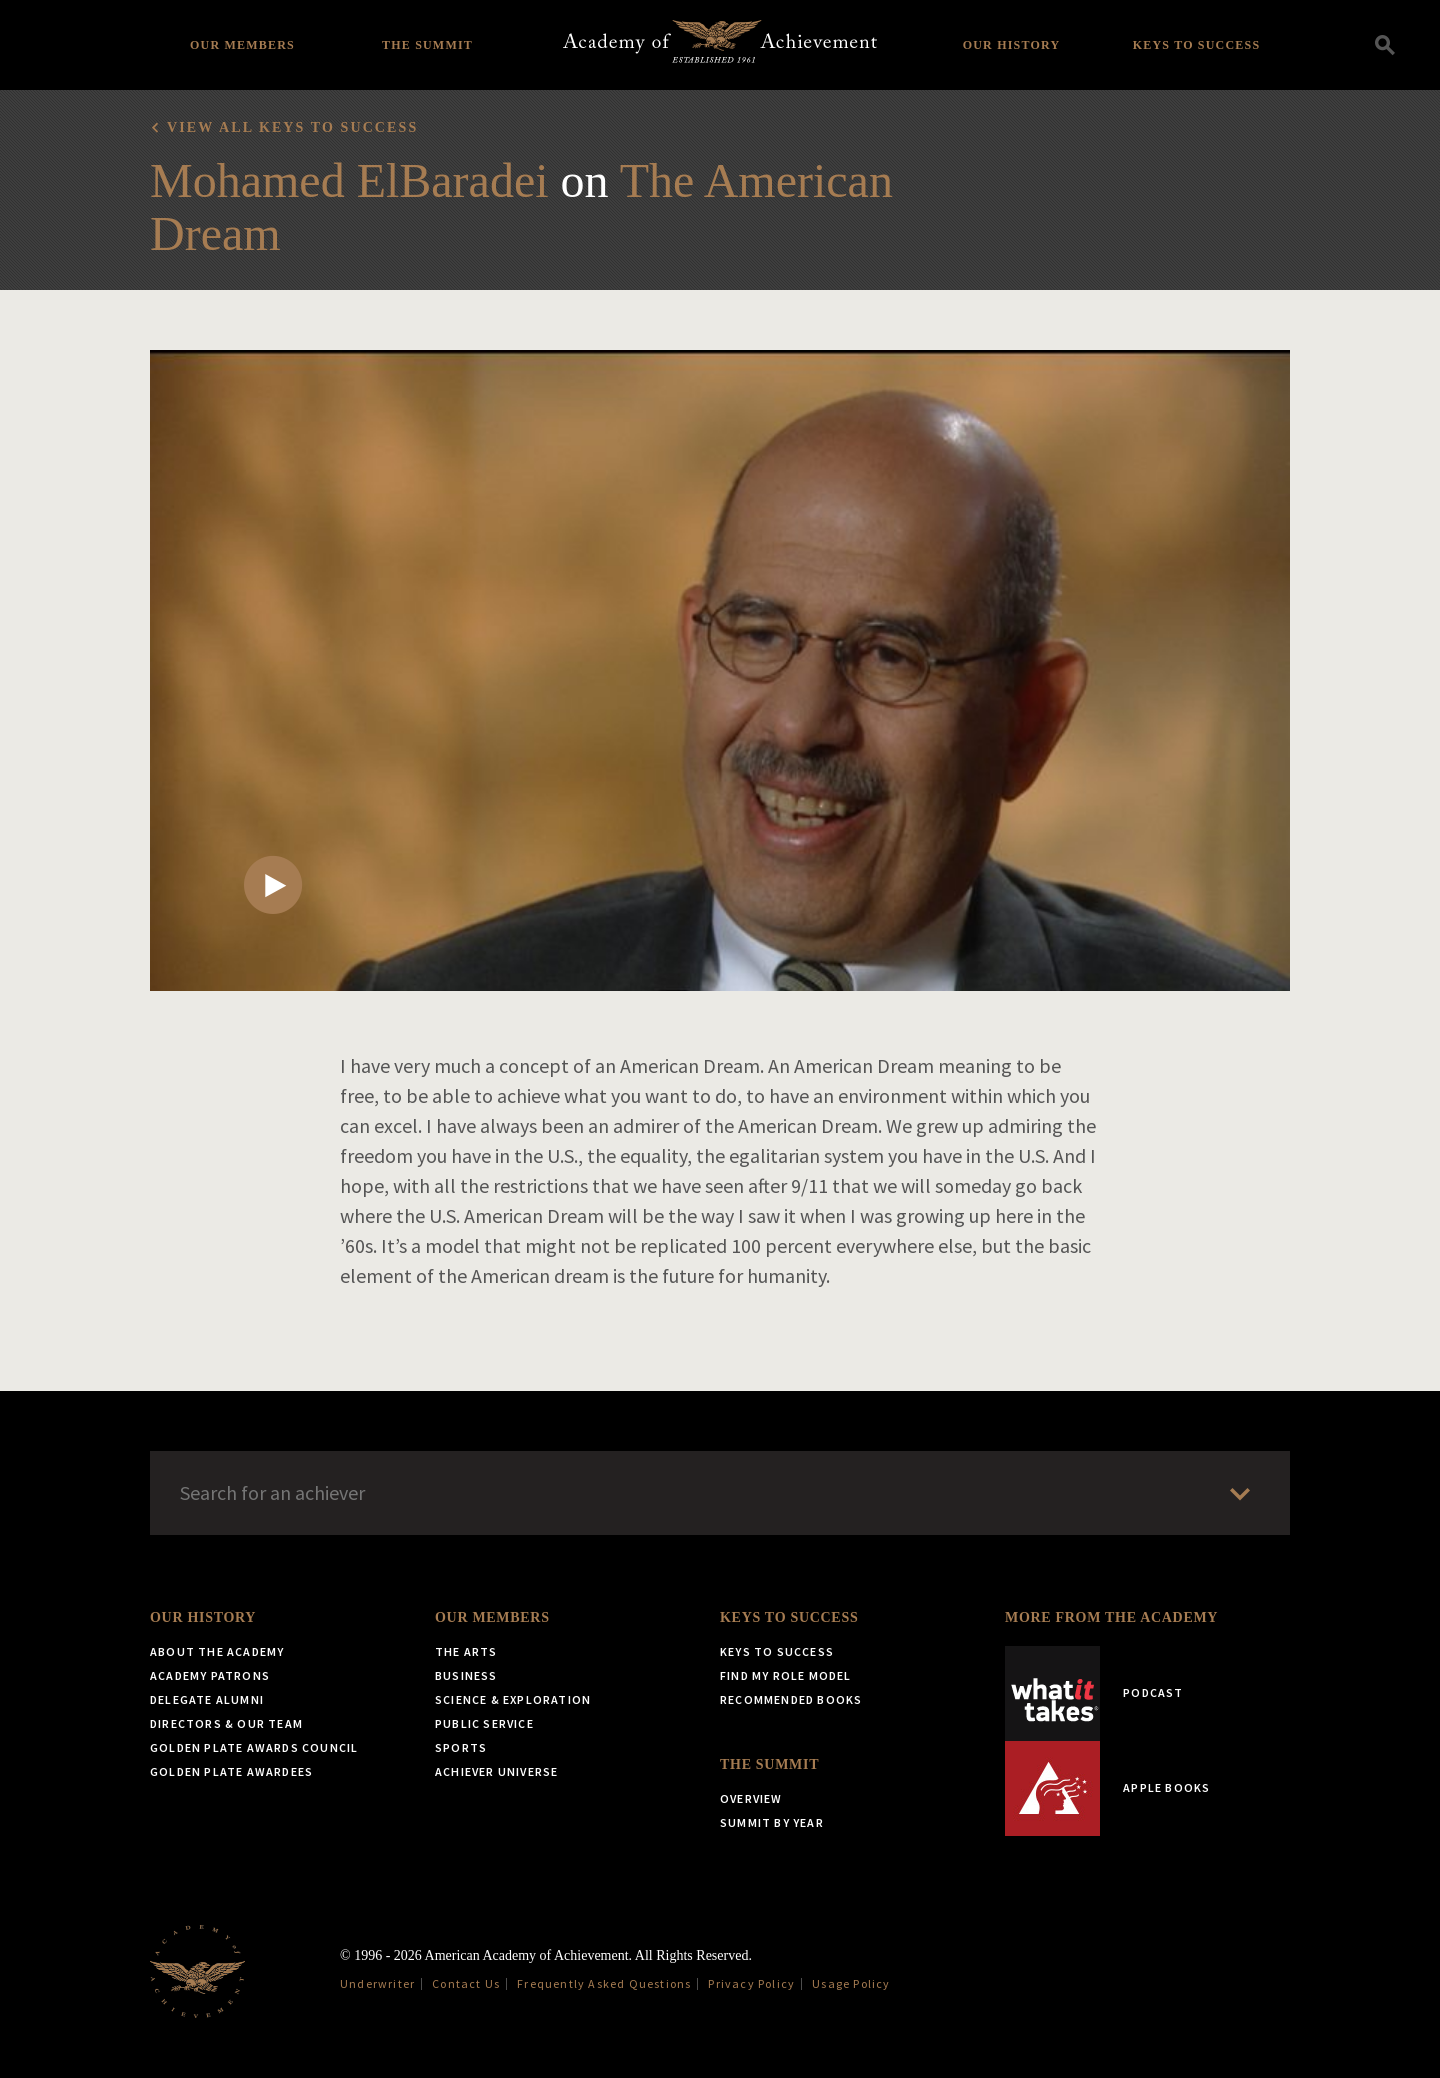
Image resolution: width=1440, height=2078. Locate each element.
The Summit (427, 45)
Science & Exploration (513, 1699)
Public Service (484, 1723)
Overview (751, 1798)
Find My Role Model (786, 1675)
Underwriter (377, 1983)
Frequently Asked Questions (604, 1983)
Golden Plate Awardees (231, 1771)
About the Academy (217, 1651)
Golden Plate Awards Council (254, 1747)
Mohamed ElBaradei (349, 180)
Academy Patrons (210, 1675)
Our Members (242, 45)
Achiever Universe (496, 1771)
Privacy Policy (751, 1983)
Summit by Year (772, 1822)
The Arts (466, 1651)
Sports (461, 1747)
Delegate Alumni (207, 1699)
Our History (1012, 45)
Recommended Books (791, 1699)
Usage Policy (851, 1983)
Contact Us (466, 1983)
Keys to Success (1197, 45)
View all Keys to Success (292, 127)
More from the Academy (1111, 1617)
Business (466, 1675)
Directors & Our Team (226, 1723)
